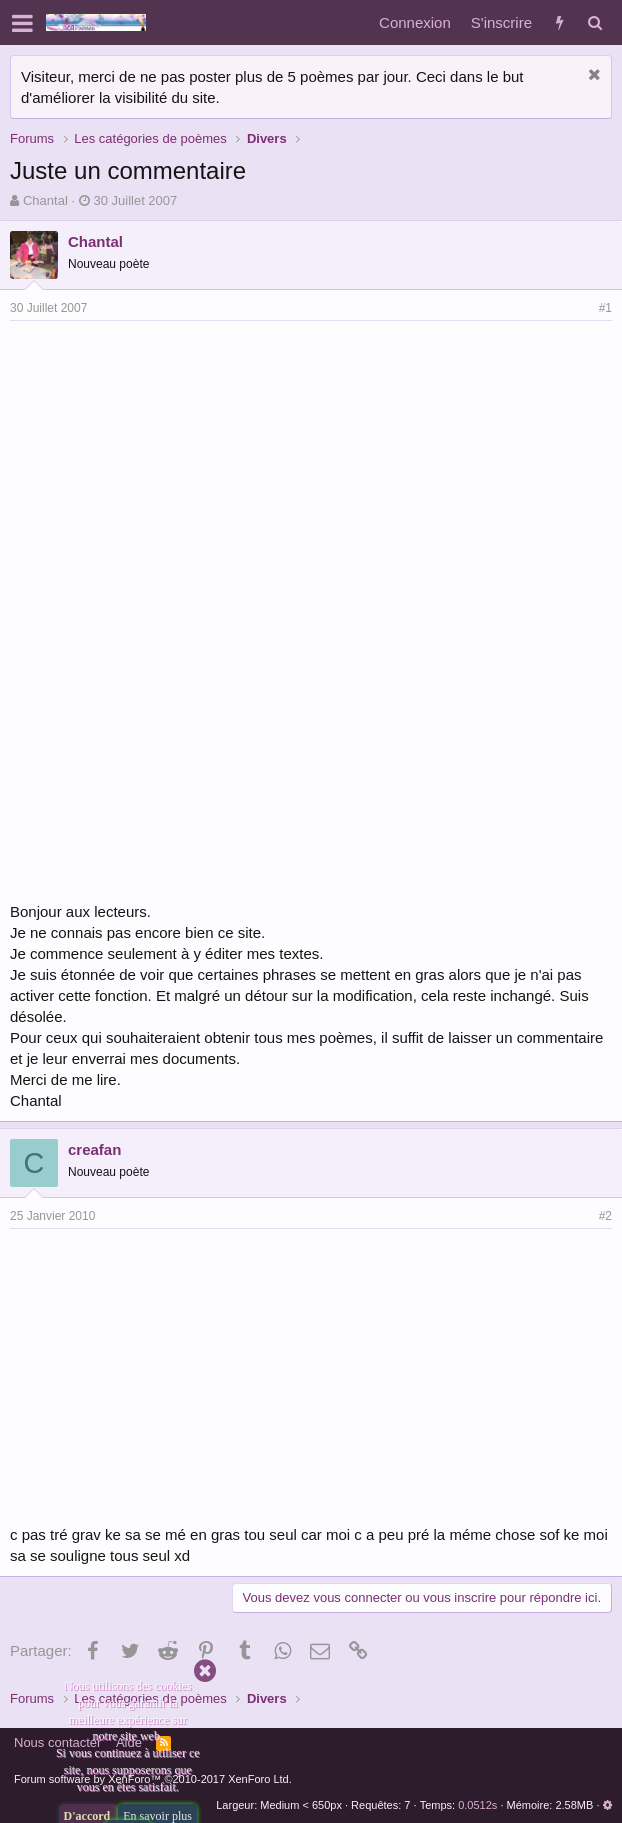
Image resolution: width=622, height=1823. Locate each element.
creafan (94, 1149)
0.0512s (477, 1805)
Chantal (45, 200)
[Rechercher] (594, 22)
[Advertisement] (178, 471)
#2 (605, 1216)
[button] (22, 23)
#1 (605, 308)
